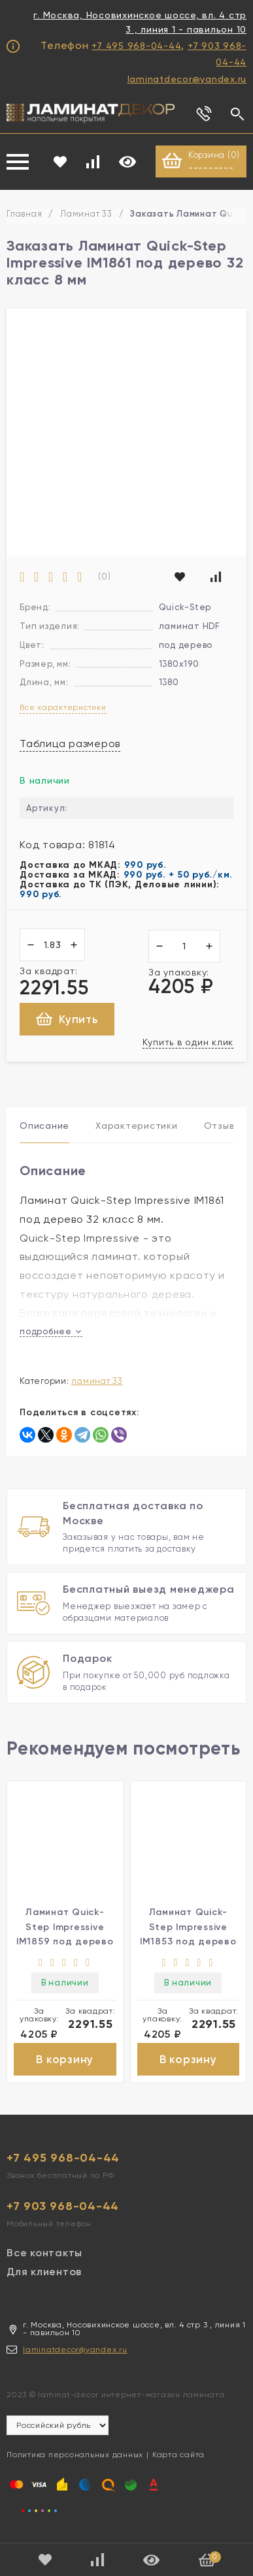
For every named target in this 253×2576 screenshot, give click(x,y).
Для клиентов (44, 2271)
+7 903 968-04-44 (63, 2206)
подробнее (51, 1331)
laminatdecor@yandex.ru (187, 79)
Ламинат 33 (86, 213)
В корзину (64, 2058)
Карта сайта (178, 2454)
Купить (67, 1019)
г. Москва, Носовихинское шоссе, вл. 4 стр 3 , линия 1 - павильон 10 (139, 22)
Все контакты (44, 2252)
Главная (24, 213)
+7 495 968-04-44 (136, 45)
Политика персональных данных (75, 2454)
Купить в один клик (188, 1042)
